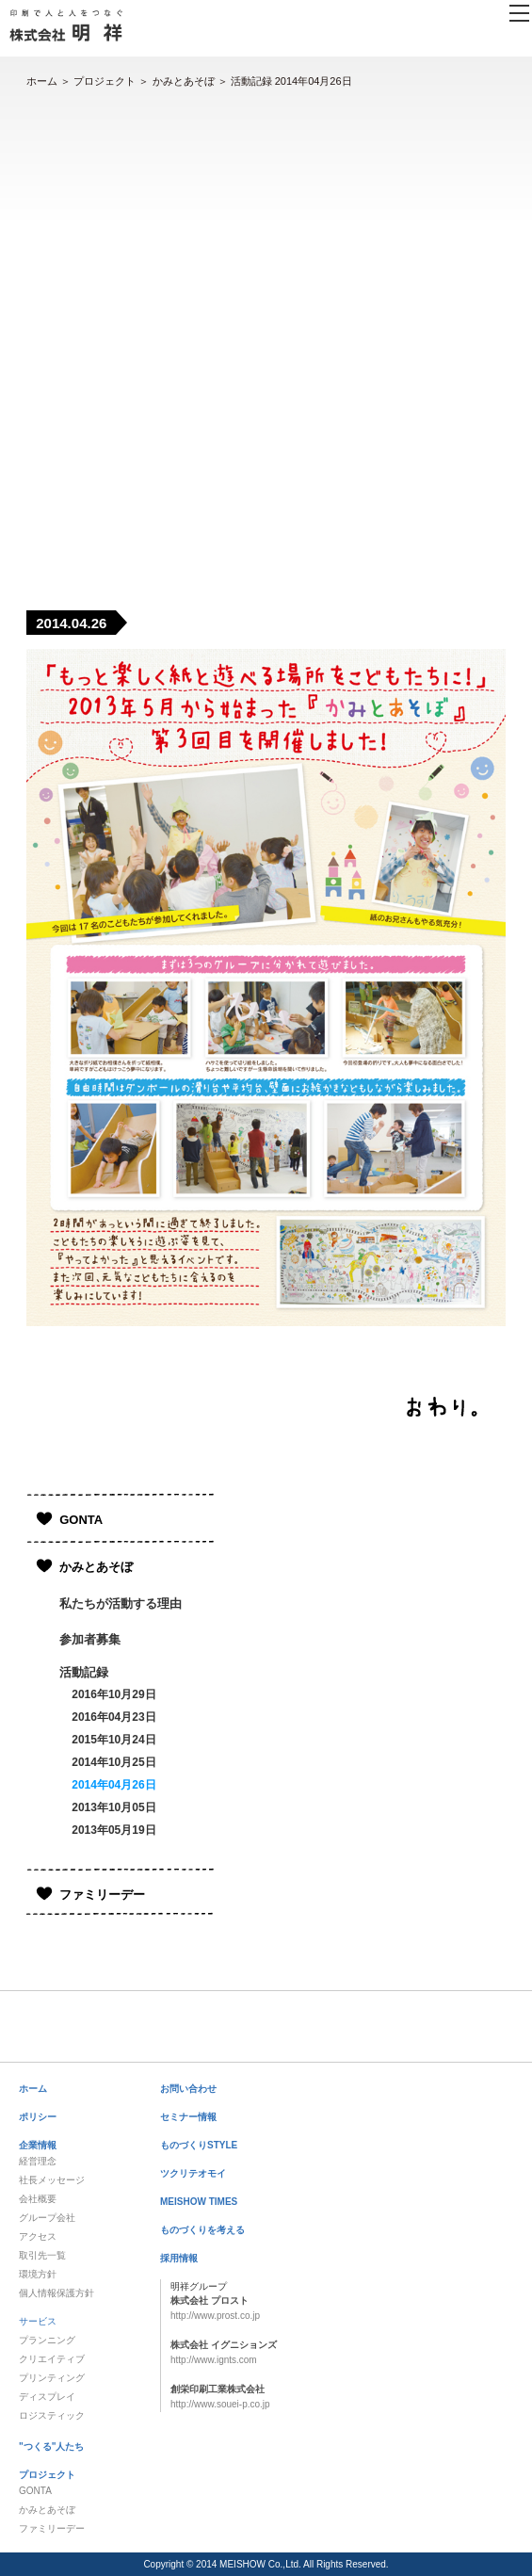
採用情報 (179, 2258)
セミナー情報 (188, 2117)
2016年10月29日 (113, 1694)
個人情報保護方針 (56, 2293)
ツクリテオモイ (193, 2173)
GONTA (81, 1520)
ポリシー (37, 2117)
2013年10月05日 (113, 1807)
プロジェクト (104, 81)
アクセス (37, 2236)
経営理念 (37, 2161)
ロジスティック (52, 2415)
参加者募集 (90, 1639)
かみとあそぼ (184, 81)
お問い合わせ (188, 2088)
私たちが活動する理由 (120, 1603)
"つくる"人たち (51, 2446)
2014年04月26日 (113, 1784)
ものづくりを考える (202, 2230)
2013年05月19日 (113, 1830)
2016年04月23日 (113, 1717)
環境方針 (37, 2274)
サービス (37, 2321)
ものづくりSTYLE (198, 2145)
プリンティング (52, 2378)
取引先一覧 (42, 2255)
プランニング (47, 2340)
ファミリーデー (102, 1894)
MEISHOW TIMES (198, 2201)
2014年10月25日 (113, 1762)
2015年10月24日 (113, 1739)
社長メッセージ (52, 2180)
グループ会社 (47, 2217)
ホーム (41, 81)
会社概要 (37, 2199)
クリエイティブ (52, 2359)
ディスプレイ (47, 2396)
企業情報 (37, 2145)
